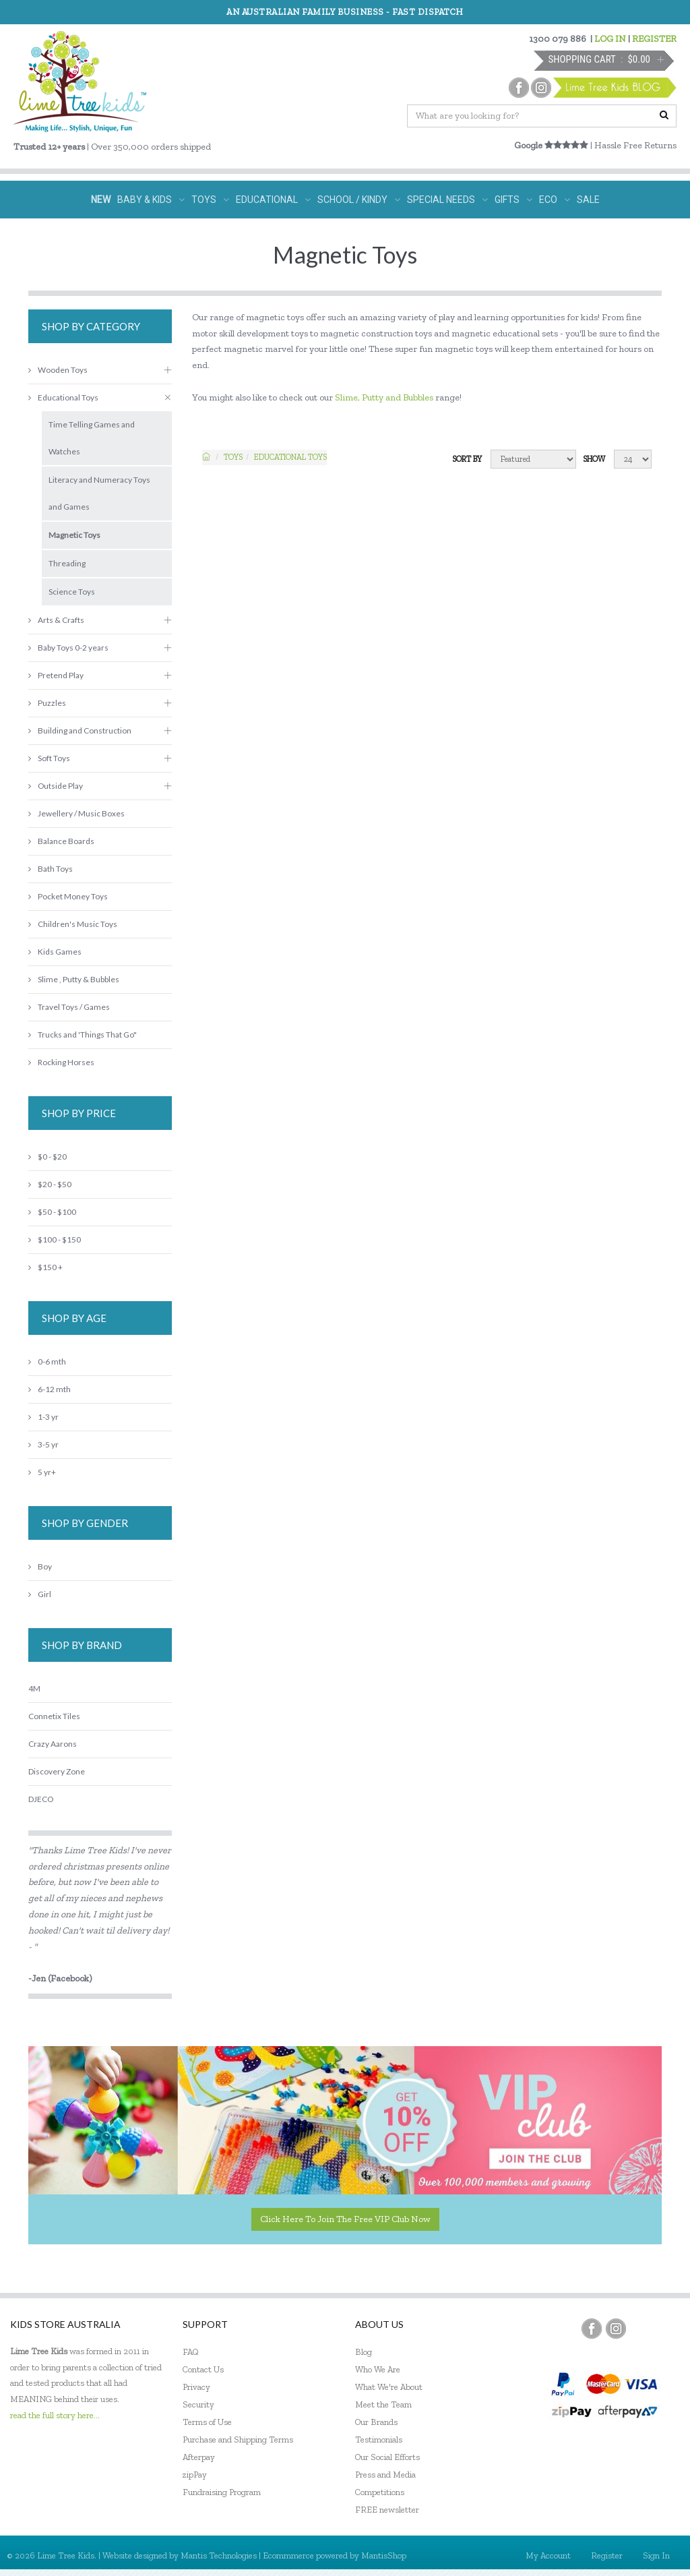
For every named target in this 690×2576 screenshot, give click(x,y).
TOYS (210, 199)
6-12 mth (49, 1389)
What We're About (388, 2387)
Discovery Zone (56, 1771)
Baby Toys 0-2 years (68, 647)
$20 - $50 (49, 1184)
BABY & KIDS (151, 199)
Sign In (656, 2555)
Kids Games (55, 952)
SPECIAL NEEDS (447, 199)
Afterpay (199, 2457)
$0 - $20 (47, 1156)
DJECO (40, 1799)
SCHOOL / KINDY (358, 199)
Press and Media (385, 2474)
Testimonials (378, 2439)
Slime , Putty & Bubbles (73, 979)
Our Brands (376, 2422)
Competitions (379, 2492)
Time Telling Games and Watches (92, 437)
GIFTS (513, 199)
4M (34, 1688)
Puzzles (47, 703)
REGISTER (654, 38)
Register (607, 2555)
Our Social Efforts (387, 2457)
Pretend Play (56, 675)
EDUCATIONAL (273, 199)
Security (198, 2404)
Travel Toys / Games (69, 1007)
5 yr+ (42, 1472)
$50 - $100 (52, 1212)
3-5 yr (43, 1444)
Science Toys (72, 592)
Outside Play (55, 786)
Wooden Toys (58, 370)
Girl (39, 1594)
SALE (588, 199)
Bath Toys (50, 869)
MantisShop (383, 2555)
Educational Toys (290, 457)
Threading (67, 563)
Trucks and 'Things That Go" (82, 1034)
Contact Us (203, 2369)
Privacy (196, 2387)
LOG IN (610, 38)
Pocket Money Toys (68, 896)
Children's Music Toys (72, 924)
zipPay (195, 2474)
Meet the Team (383, 2404)
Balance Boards (61, 841)
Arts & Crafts (56, 620)
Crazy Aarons (52, 1744)
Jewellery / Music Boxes (76, 813)
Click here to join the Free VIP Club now (345, 2219)
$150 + (45, 1267)
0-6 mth (47, 1361)
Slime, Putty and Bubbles (384, 397)
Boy (40, 1566)
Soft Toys (49, 758)
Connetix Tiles (54, 1716)
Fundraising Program (222, 2492)
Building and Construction (79, 730)
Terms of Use (207, 2422)
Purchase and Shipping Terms (238, 2439)
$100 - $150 (54, 1239)
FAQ (191, 2352)
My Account (548, 2555)
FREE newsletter (387, 2510)
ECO (554, 199)
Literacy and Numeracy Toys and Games (99, 493)
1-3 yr (43, 1417)
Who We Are (377, 2369)
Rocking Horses (61, 1062)
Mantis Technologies (219, 2555)
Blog (363, 2352)
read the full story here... (55, 2415)
